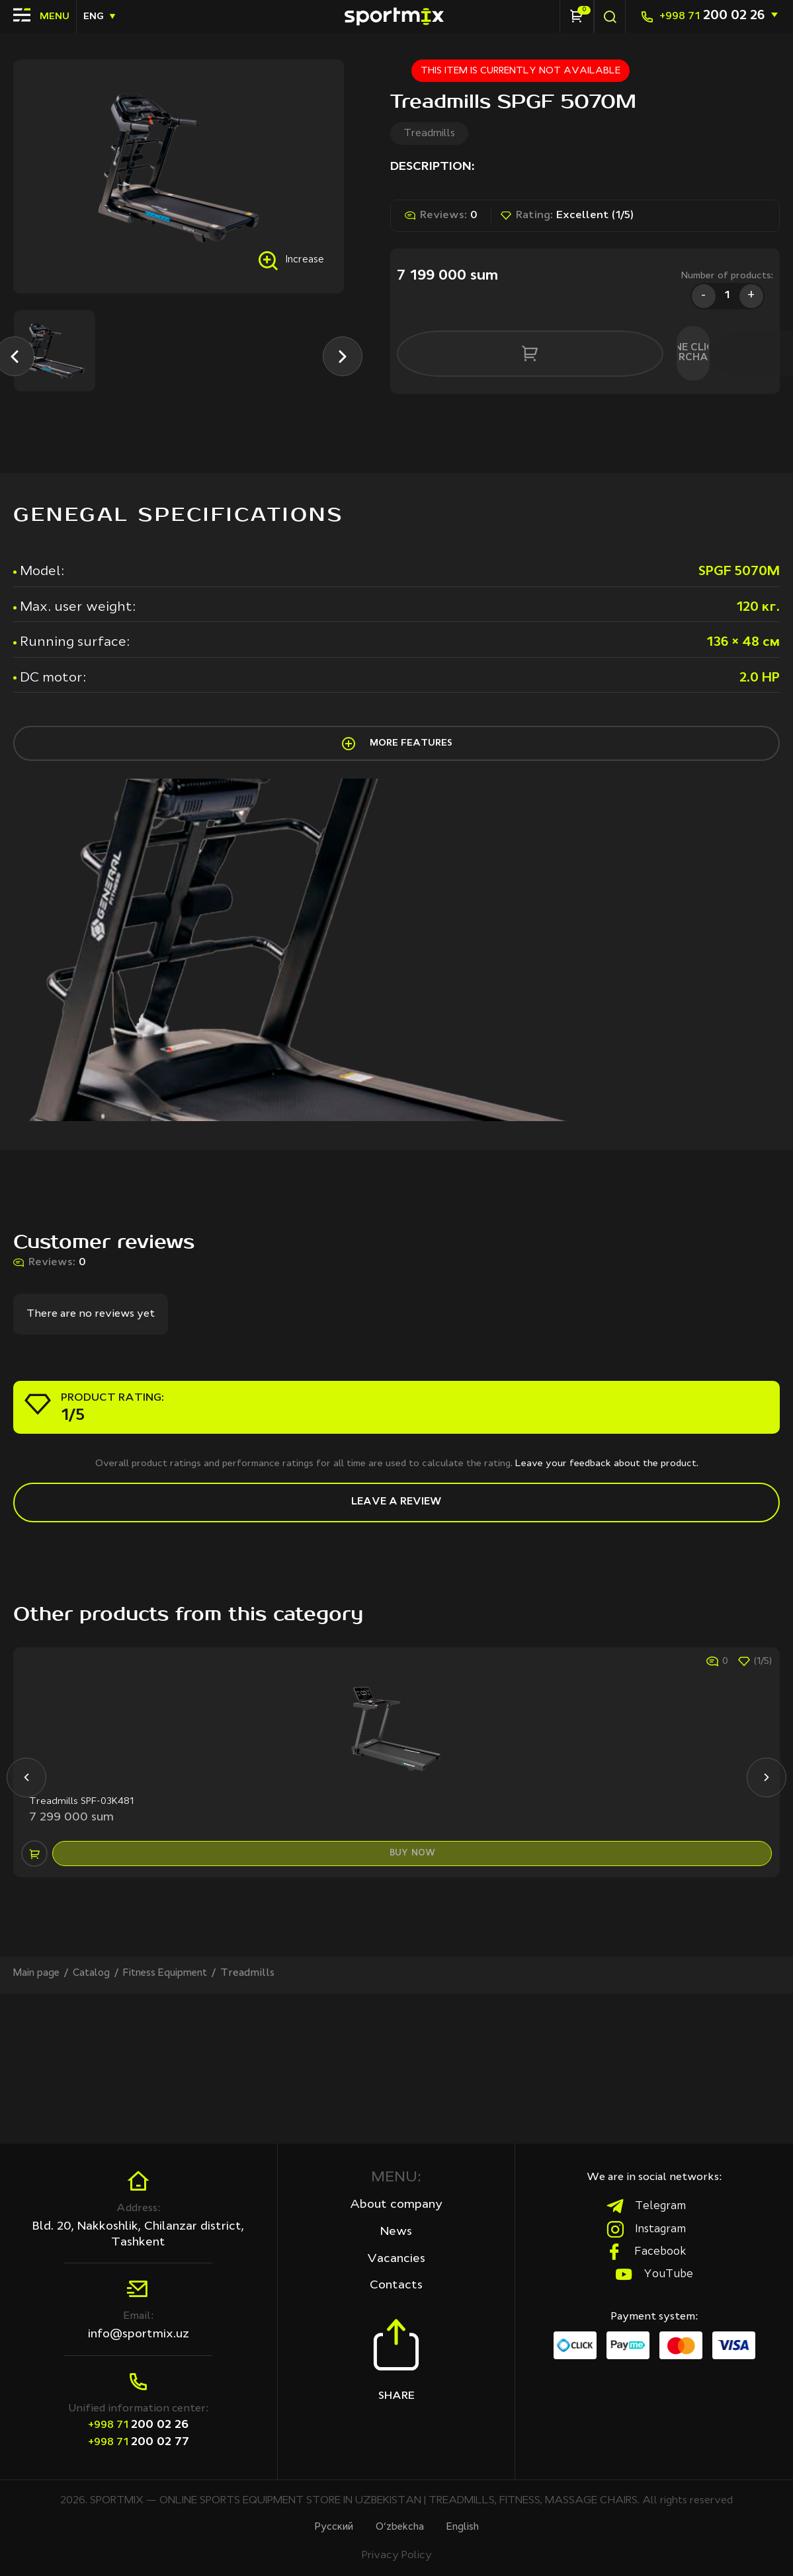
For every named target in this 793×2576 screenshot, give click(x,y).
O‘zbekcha (400, 2527)
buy (415, 1991)
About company (396, 2204)
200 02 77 (138, 2440)
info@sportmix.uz (138, 2333)
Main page (38, 2122)
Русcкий (329, 2527)
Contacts (396, 2288)
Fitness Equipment (177, 2122)
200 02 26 (712, 15)
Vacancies (396, 2260)
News (396, 2232)
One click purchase (644, 349)
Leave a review (396, 1590)
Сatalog (97, 2122)
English (468, 2527)
